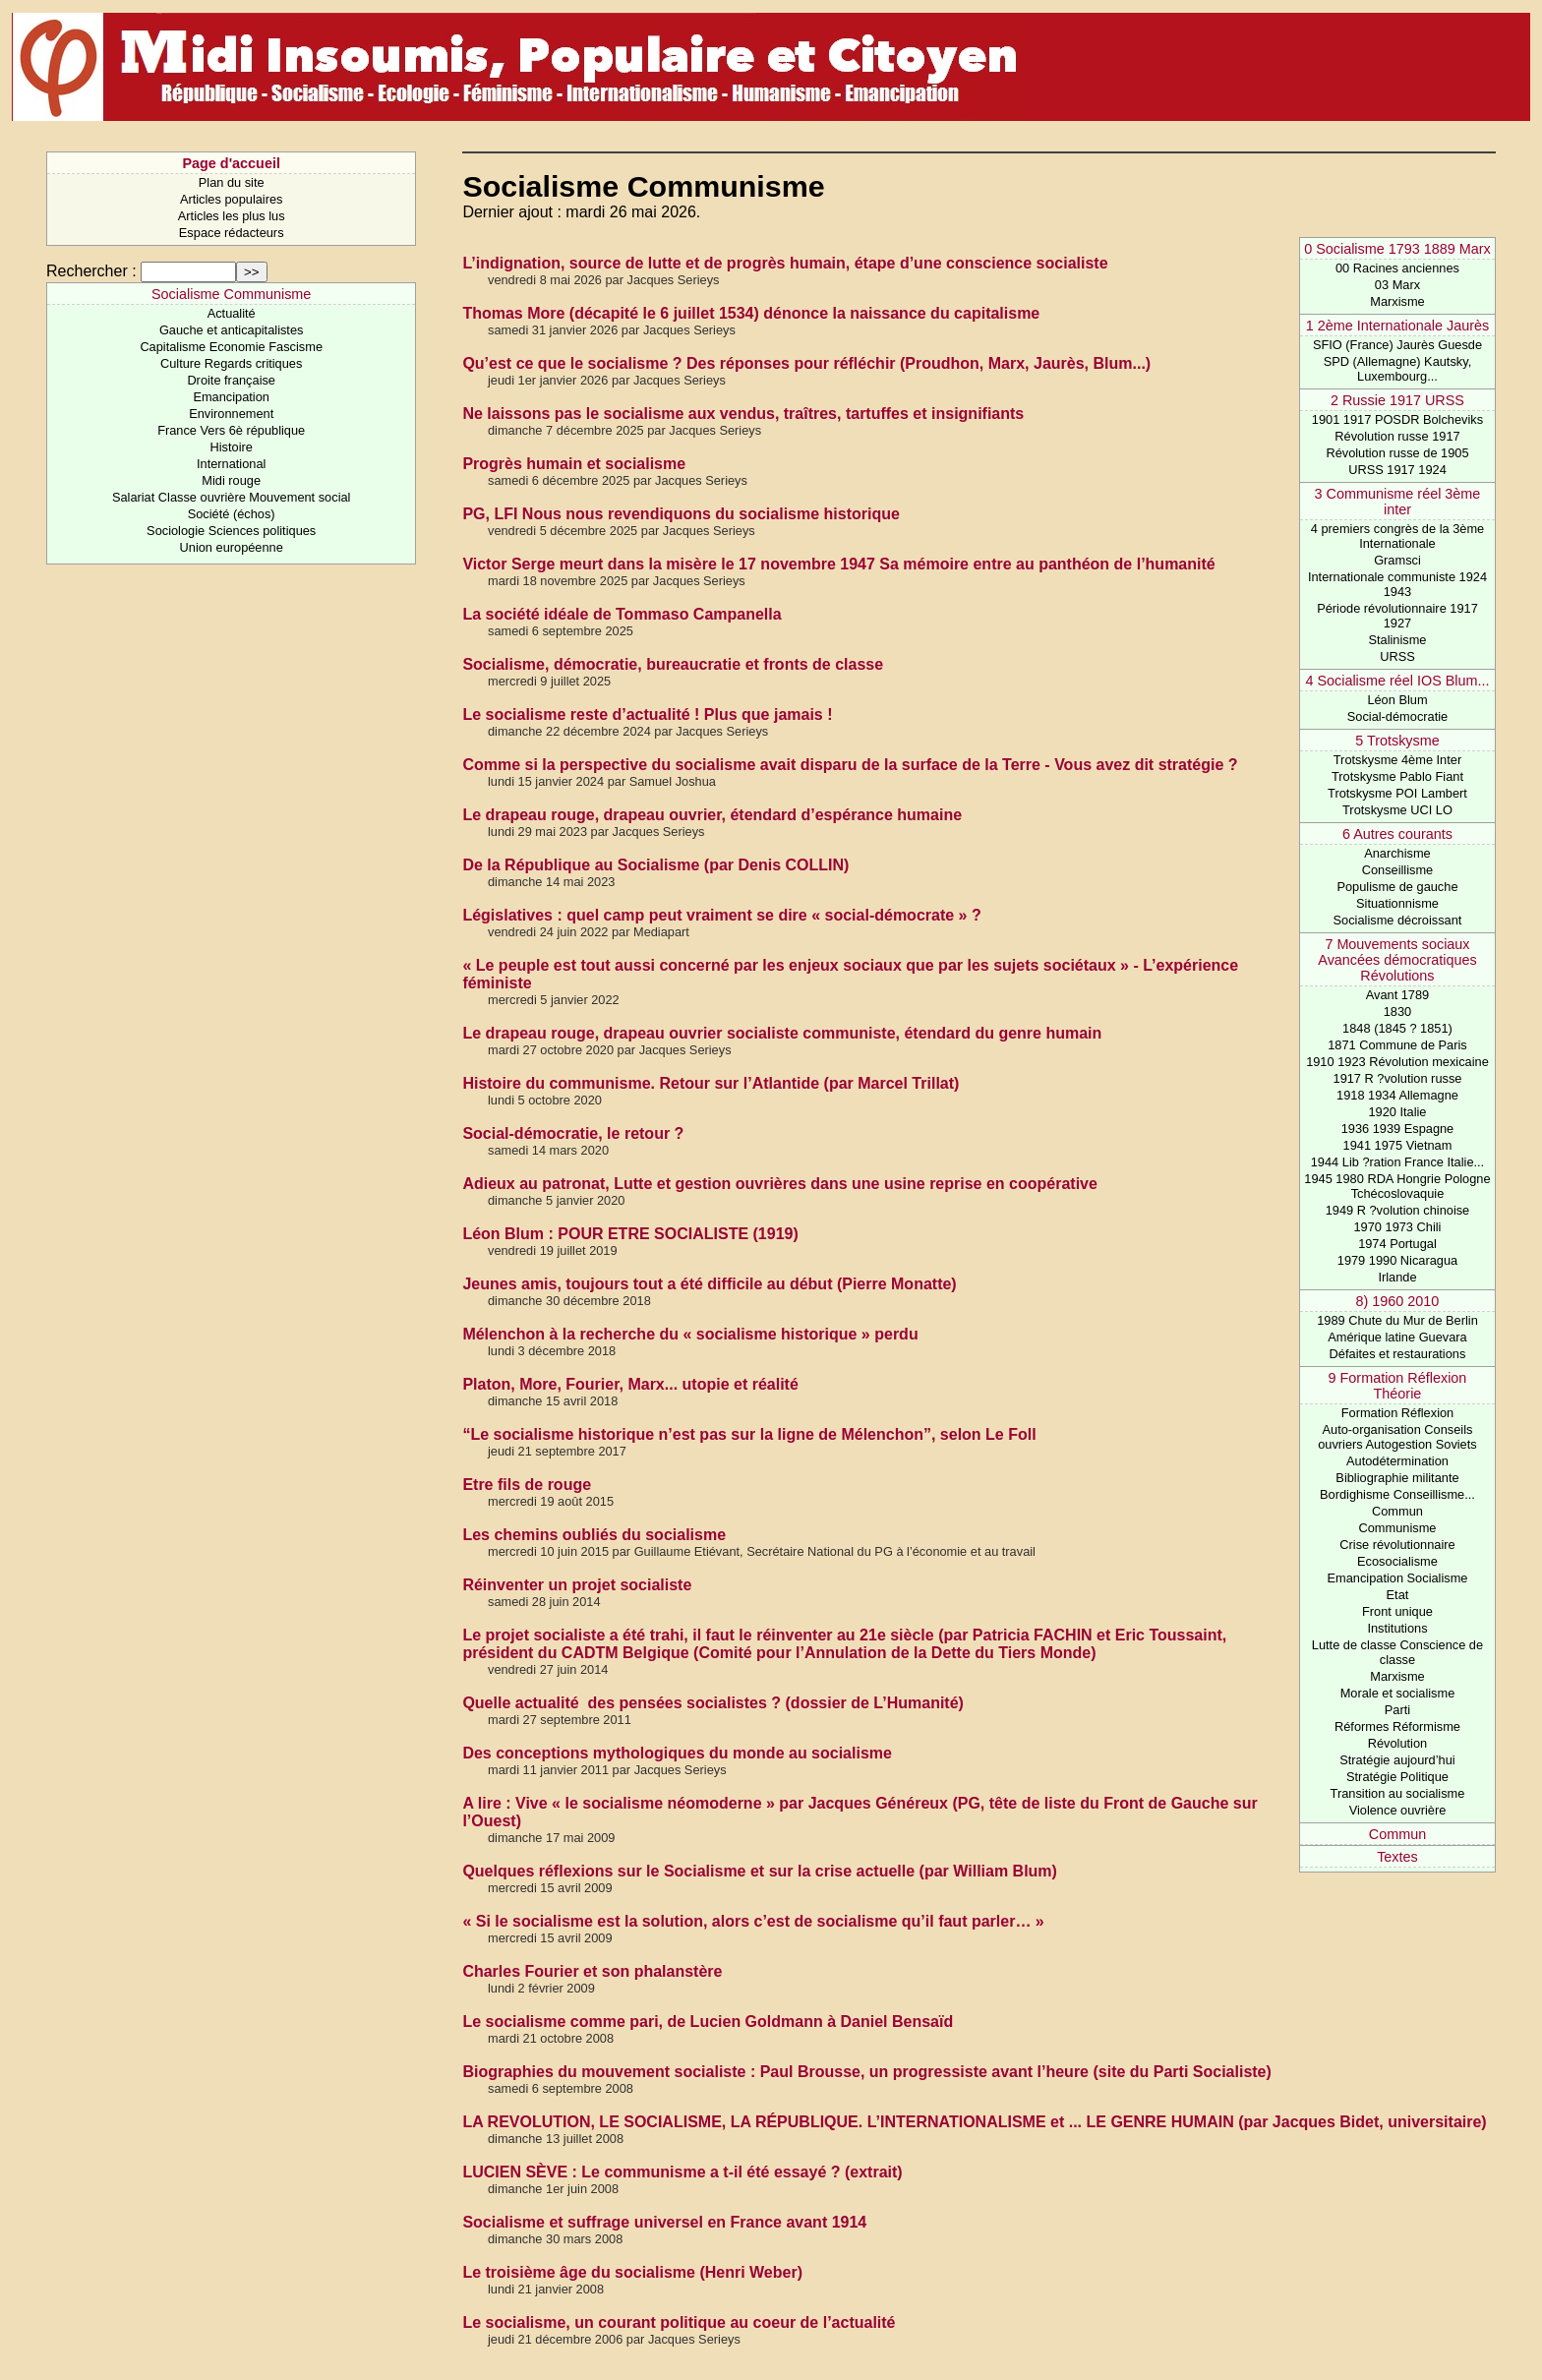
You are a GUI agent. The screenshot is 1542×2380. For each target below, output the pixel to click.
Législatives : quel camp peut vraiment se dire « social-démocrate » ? (721, 915)
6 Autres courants (1397, 834)
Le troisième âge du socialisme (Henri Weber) (632, 2272)
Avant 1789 (1398, 994)
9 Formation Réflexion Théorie (1398, 1385)
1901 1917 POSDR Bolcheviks (1397, 419)
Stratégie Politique (1397, 1776)
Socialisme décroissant (1398, 920)
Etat (1398, 1594)
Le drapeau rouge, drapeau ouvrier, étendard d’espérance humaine (712, 814)
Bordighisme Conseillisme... (1397, 1494)
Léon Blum (1397, 699)
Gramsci (1397, 560)
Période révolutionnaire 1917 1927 (1397, 615)
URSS (1397, 656)
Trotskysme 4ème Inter (1397, 759)
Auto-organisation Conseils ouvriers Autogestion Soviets (1397, 1437)
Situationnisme (1397, 903)
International (231, 463)
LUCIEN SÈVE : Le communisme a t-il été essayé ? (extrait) (682, 2172)
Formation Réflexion (1397, 1412)
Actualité (232, 313)
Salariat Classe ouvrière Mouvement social (231, 497)
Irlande (1397, 1277)
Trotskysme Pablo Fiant (1397, 776)
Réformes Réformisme (1397, 1726)
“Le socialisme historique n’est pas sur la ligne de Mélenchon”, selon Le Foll (749, 1434)
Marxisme (1397, 301)
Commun (1397, 1511)
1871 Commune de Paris (1397, 1045)
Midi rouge (231, 480)
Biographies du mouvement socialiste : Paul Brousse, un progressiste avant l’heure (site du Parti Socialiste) (866, 2071)
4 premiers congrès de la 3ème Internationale (1397, 536)
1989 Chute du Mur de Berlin (1397, 1320)
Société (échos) (231, 513)
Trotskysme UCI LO (1397, 810)
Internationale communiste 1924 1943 (1397, 584)
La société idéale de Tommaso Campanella (621, 614)
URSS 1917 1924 (1397, 469)
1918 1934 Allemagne (1397, 1095)
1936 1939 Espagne (1397, 1128)
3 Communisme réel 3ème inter (1398, 501)
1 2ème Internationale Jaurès (1397, 325)
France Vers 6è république (231, 430)
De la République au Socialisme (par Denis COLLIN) (655, 865)
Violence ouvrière (1398, 1810)
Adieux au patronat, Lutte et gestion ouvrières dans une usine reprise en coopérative (779, 1183)
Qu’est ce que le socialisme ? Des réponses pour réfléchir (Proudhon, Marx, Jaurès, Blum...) (806, 363)
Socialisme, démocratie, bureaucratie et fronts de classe (672, 664)
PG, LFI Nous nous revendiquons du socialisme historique (681, 514)
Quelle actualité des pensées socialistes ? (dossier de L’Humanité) (713, 1703)
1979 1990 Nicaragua (1397, 1260)
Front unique (1397, 1611)
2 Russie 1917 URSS (1397, 400)
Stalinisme (1397, 639)
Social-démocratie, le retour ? (572, 1133)
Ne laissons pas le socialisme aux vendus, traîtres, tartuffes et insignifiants (743, 413)
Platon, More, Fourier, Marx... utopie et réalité (630, 1384)
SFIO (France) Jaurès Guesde (1397, 344)
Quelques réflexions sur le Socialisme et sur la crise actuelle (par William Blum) (759, 1871)
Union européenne (231, 547)
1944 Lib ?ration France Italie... (1397, 1162)
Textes (1397, 1857)
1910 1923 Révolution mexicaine (1397, 1061)
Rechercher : (91, 271)
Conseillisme (1398, 870)
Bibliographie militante (1396, 1477)
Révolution (1397, 1743)
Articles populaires (231, 199)
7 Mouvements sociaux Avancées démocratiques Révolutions (1397, 959)
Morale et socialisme (1397, 1693)
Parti (1397, 1709)
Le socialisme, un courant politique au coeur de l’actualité (678, 2322)
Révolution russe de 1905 (1397, 453)
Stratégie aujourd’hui (1396, 1760)
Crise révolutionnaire (1396, 1544)
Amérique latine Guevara (1397, 1337)
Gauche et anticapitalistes (231, 330)
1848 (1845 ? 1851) (1397, 1028)
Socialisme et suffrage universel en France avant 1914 (664, 2222)
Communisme (1398, 1527)
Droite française (231, 380)
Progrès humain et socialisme (573, 463)
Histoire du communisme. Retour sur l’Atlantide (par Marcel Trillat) (710, 1083)
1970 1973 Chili (1398, 1227)
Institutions (1397, 1628)
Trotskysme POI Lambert (1397, 793)
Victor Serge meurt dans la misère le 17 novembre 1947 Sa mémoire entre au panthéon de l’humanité (838, 564)
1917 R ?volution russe (1398, 1078)
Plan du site (232, 182)
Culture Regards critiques (231, 363)
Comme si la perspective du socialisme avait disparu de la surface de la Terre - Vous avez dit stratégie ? (849, 764)
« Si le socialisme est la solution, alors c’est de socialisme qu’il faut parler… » (752, 1921)
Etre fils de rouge (526, 1484)
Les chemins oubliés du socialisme (594, 1534)
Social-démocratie (1397, 716)
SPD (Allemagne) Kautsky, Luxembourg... (1398, 369)
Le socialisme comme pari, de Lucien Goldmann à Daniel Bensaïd (707, 2021)
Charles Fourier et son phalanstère (592, 1971)
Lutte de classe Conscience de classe (1397, 1652)
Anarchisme (1397, 853)
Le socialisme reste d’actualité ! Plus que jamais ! (647, 714)
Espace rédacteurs (231, 232)
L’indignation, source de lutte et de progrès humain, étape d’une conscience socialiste (784, 263)
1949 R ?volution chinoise (1398, 1210)
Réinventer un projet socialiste (576, 1585)
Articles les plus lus (231, 215)
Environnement (231, 413)
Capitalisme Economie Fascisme (231, 346)
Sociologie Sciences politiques (231, 530)
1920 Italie (1397, 1111)
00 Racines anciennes (1397, 268)
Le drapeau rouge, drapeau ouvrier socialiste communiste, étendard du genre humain (781, 1033)
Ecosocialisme (1397, 1561)
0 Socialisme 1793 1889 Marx (1397, 249)
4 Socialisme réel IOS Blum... (1397, 680)
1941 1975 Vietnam (1398, 1145)
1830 (1397, 1011)
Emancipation (231, 396)
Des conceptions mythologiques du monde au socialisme (677, 1753)
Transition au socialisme (1398, 1793)
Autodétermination (1397, 1461)
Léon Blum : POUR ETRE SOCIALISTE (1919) (630, 1233)
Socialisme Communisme (231, 294)
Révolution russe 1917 (1396, 436)
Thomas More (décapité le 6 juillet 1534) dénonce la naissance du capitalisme (750, 313)
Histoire (230, 447)
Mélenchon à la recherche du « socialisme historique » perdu (690, 1334)
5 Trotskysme (1397, 740)
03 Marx (1397, 284)
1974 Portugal (1397, 1243)
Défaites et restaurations (1398, 1353)
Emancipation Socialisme (1397, 1578)
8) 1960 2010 (1398, 1301)
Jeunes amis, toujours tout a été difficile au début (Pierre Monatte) (709, 1284)
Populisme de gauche (1396, 886)
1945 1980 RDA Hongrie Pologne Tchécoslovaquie (1397, 1186)
